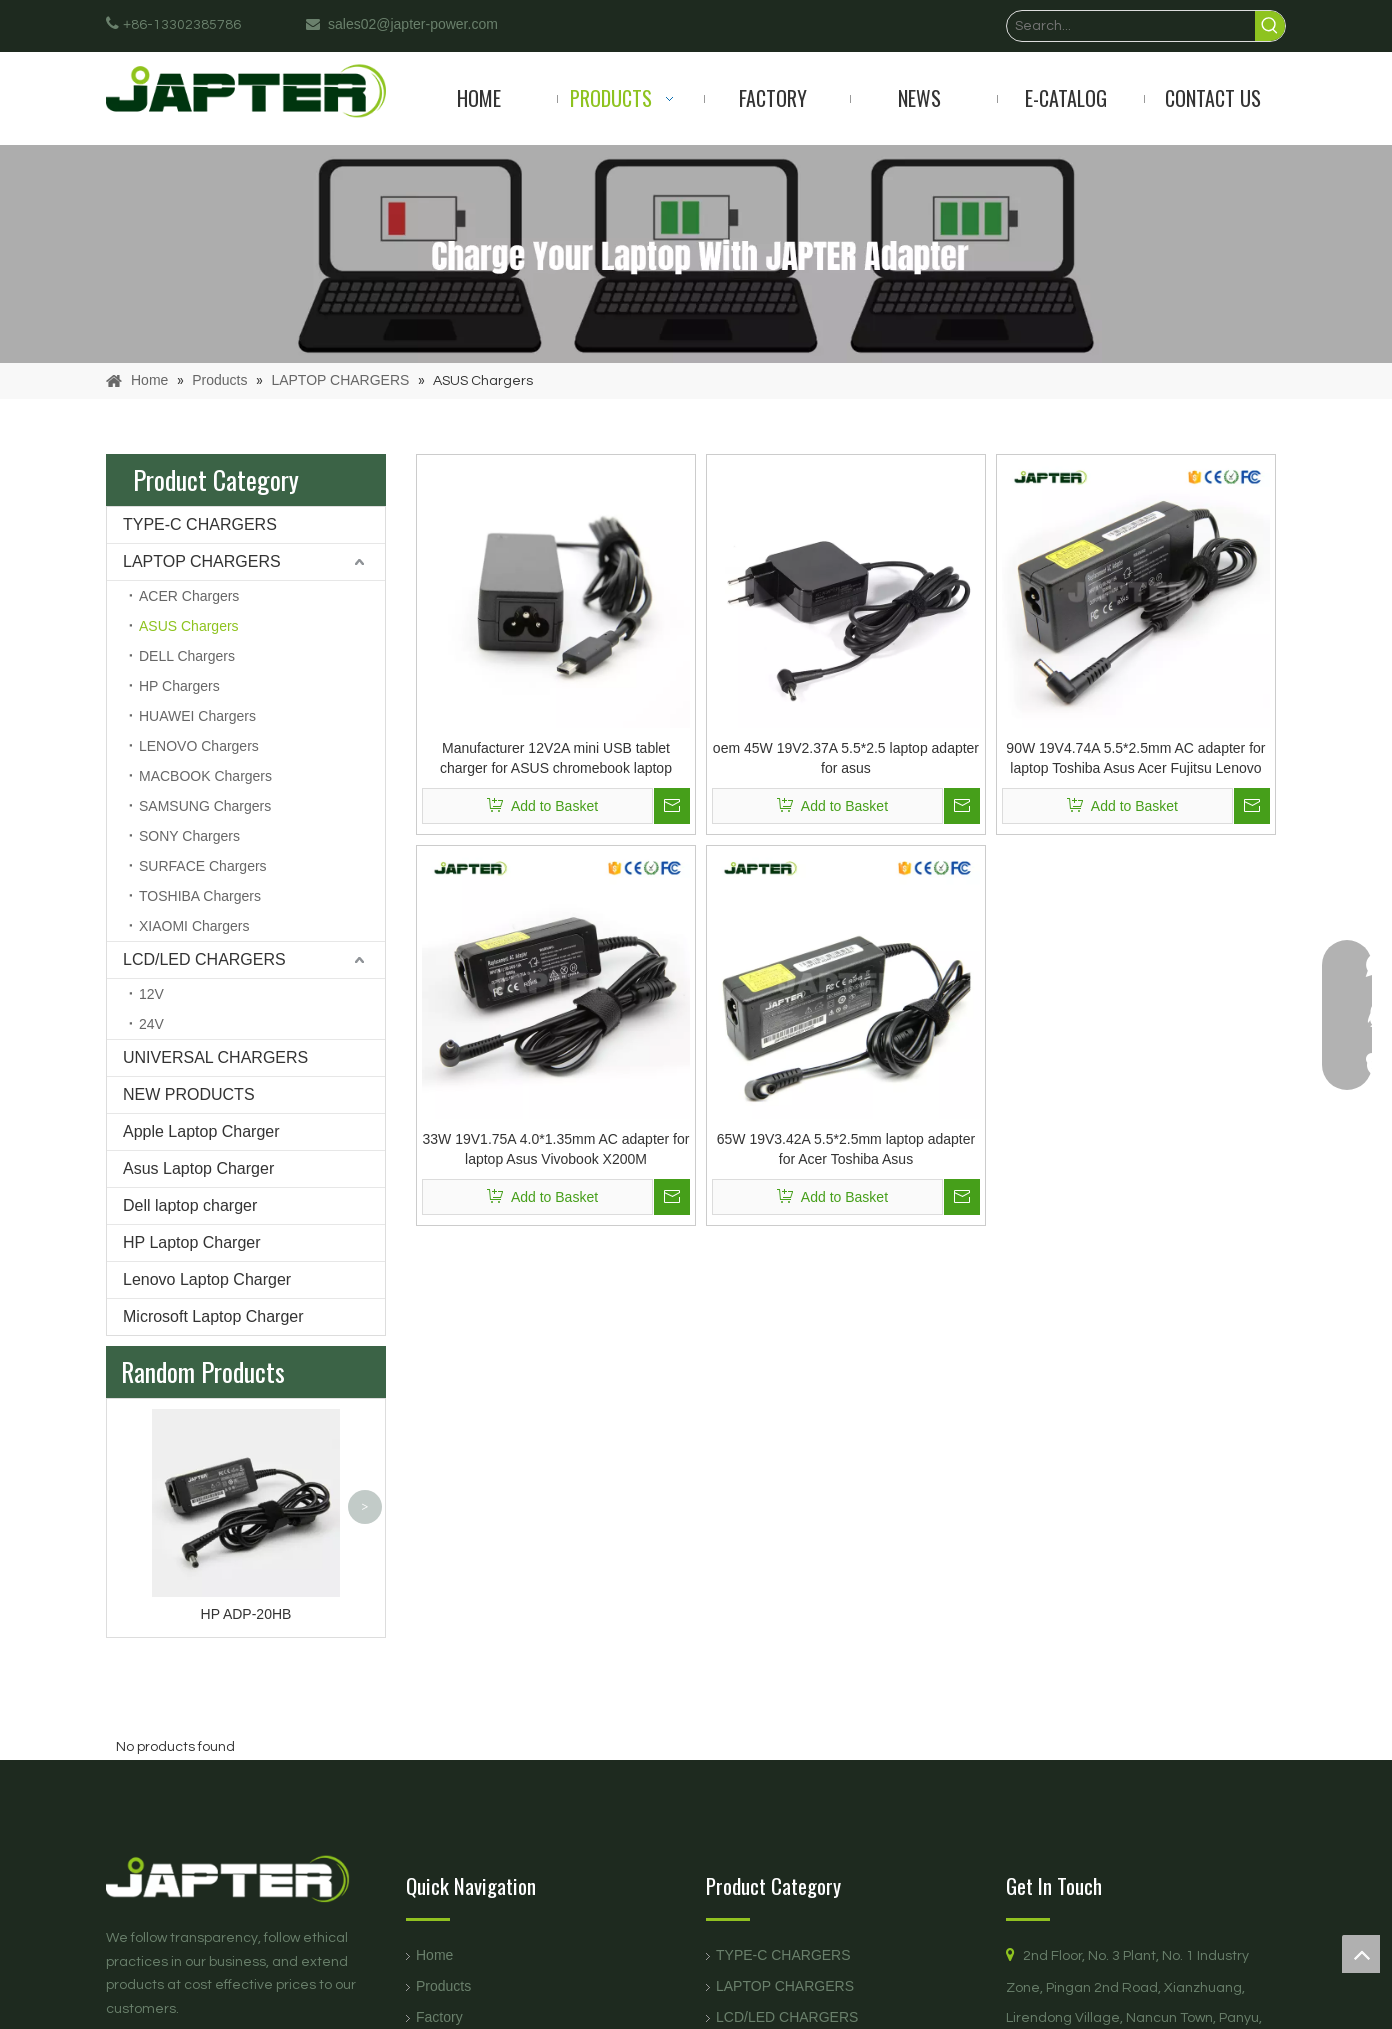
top (1361, 1954)
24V (151, 1024)
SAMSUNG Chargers (205, 806)
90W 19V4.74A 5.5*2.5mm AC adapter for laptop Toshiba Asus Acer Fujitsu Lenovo (1135, 758)
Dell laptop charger (190, 1205)
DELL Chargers (187, 656)
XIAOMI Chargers (194, 926)
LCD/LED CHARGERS (204, 959)
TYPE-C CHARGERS (200, 524)
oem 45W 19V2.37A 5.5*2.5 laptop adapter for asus (846, 758)
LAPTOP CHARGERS (202, 561)
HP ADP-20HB (246, 1614)
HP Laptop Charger (192, 1242)
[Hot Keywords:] (1270, 26)
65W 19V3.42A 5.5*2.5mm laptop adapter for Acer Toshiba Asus (846, 1149)
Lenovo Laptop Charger (207, 1279)
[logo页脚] (246, 1878)
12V (151, 994)
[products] (696, 254)
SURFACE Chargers (203, 866)
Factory (439, 2017)
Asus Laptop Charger (198, 1168)
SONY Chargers (189, 836)
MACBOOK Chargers (205, 776)
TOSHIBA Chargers (200, 896)
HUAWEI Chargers (197, 716)
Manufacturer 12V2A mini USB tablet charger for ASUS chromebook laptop (556, 758)
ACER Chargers (189, 596)
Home (434, 1955)
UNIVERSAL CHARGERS (215, 1057)
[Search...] (1131, 26)
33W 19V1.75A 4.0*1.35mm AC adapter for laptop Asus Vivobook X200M (556, 1149)
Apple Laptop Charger (201, 1131)
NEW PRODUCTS (189, 1094)
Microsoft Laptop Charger (213, 1316)
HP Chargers (179, 686)
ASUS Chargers (189, 626)
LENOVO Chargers (199, 746)
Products (443, 1986)
